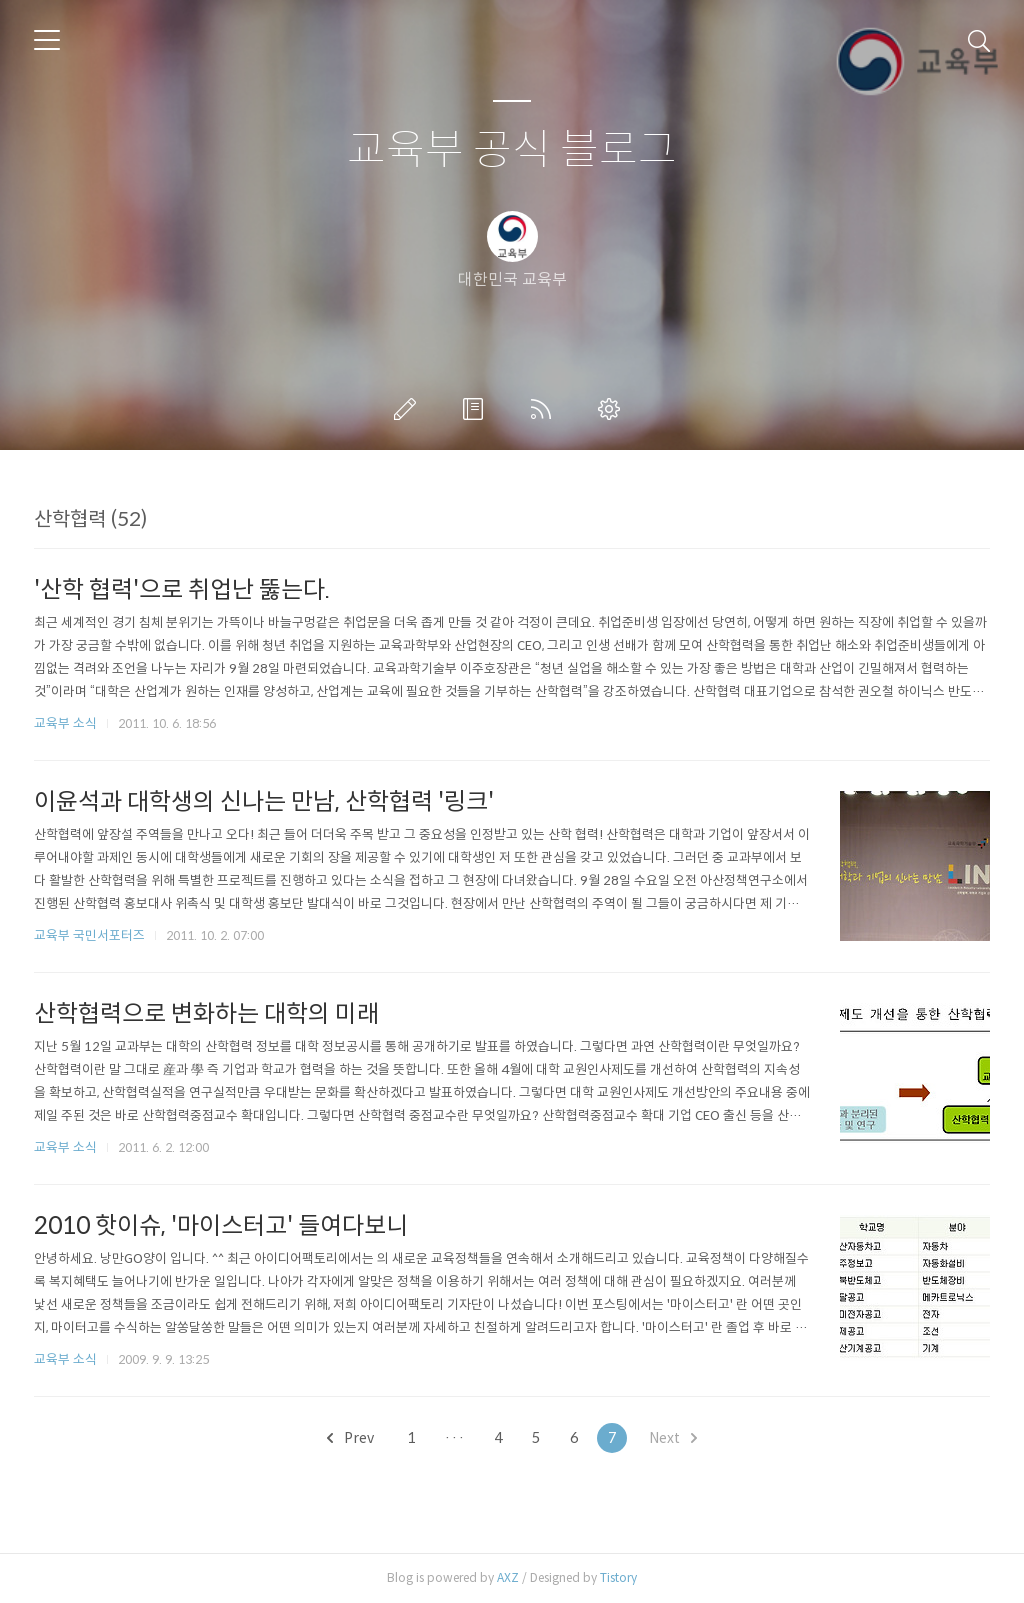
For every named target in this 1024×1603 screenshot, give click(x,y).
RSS (545, 409)
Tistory (618, 1577)
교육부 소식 (65, 723)
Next (673, 1438)
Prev (350, 1438)
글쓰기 (409, 409)
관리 (613, 409)
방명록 (477, 409)
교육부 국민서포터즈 (89, 935)
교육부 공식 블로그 (512, 150)
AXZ (508, 1577)
